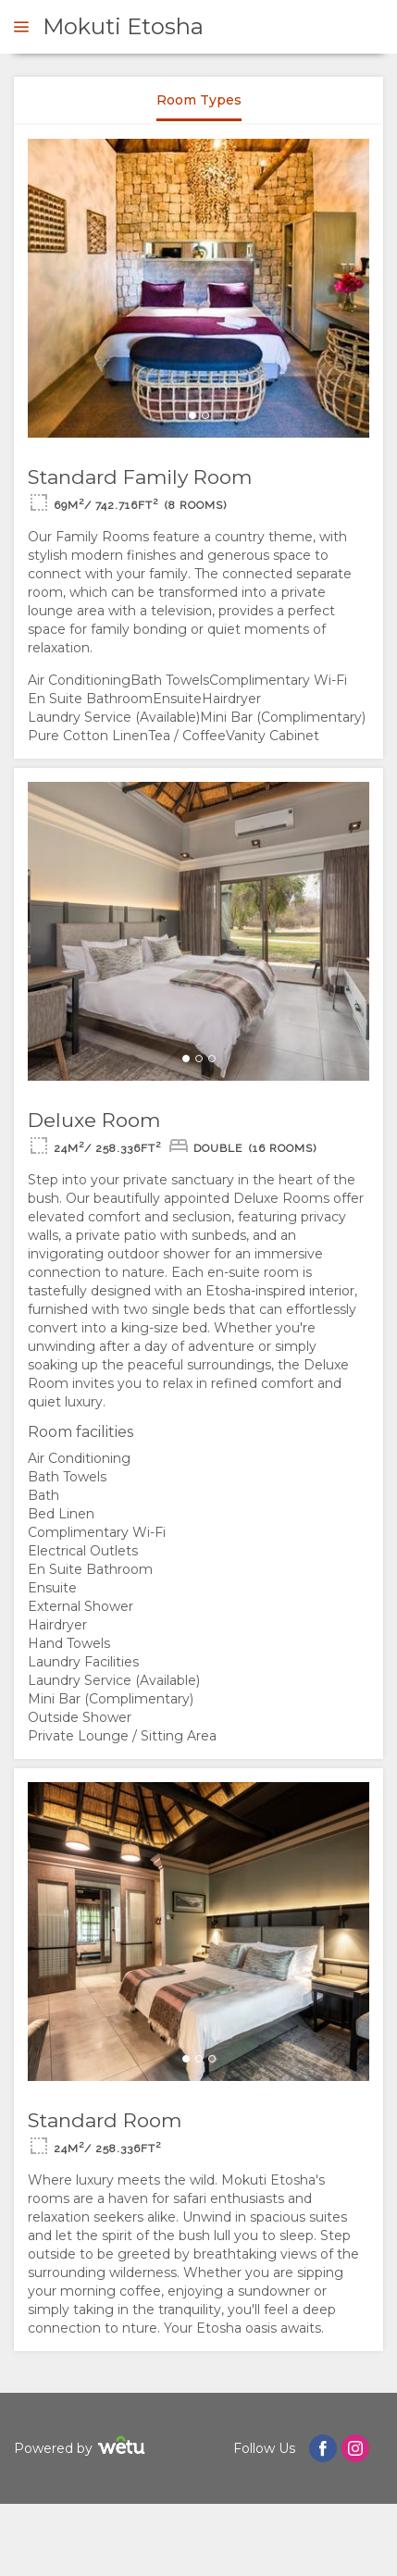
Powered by (82, 2447)
